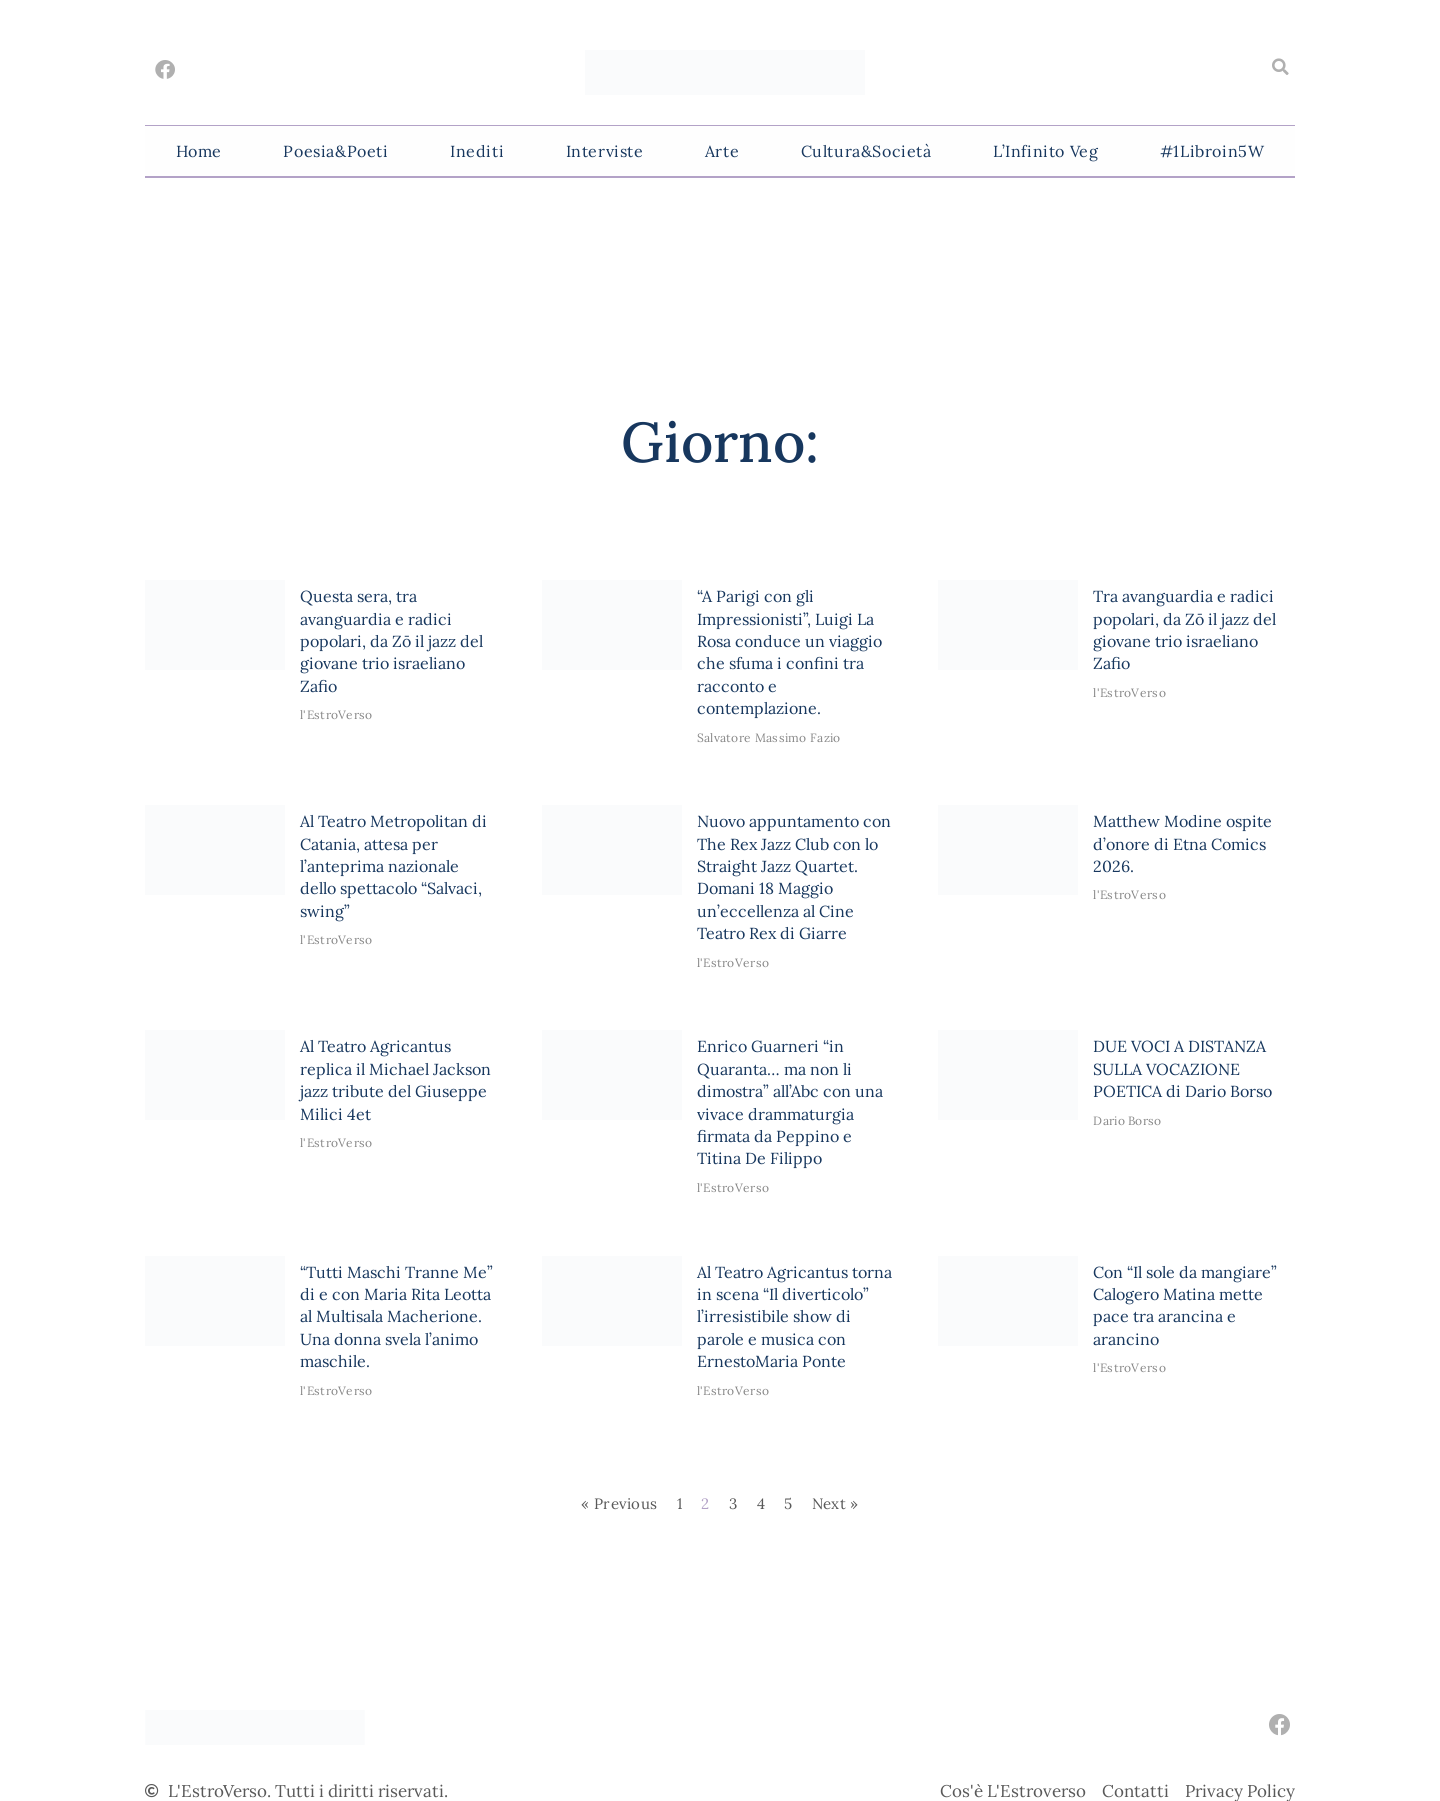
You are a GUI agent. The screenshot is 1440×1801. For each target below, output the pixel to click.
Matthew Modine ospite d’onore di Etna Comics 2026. (1182, 843)
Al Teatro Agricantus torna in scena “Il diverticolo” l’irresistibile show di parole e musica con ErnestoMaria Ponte (794, 1317)
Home (199, 151)
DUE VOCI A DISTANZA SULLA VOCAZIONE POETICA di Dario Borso (1182, 1068)
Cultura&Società (866, 151)
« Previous (619, 1503)
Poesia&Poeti (335, 151)
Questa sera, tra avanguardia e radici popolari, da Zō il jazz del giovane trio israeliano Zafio (391, 641)
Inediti (477, 151)
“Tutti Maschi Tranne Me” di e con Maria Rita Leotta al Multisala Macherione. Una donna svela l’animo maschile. (396, 1317)
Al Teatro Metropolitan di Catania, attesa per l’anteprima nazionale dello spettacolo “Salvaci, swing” (393, 866)
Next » (835, 1503)
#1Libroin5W (1212, 151)
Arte (722, 151)
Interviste (605, 151)
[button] (1280, 67)
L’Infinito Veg (1045, 151)
